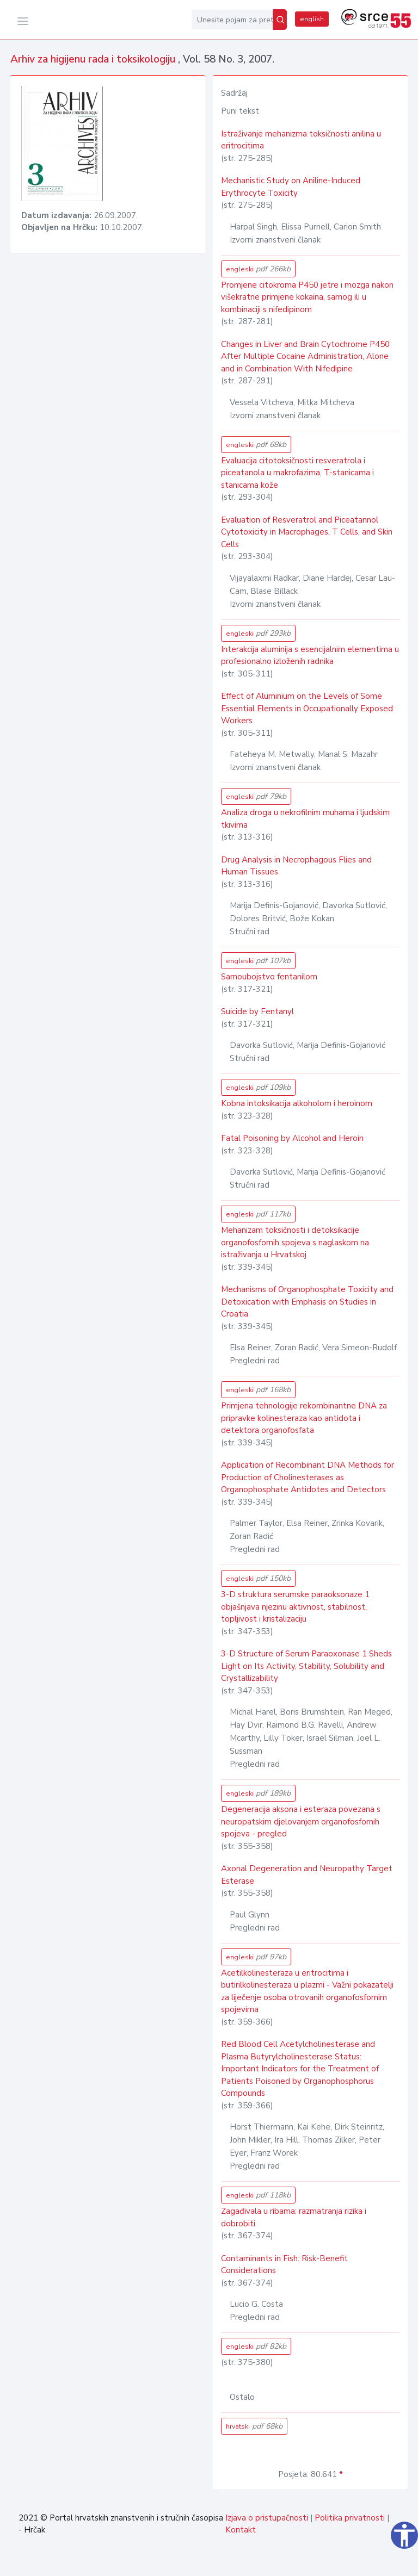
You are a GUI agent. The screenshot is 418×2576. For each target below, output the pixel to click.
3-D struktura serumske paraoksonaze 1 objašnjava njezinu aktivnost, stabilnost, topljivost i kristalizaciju (295, 1606)
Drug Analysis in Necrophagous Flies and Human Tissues (296, 866)
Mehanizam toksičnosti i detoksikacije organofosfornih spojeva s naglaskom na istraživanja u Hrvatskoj (295, 1242)
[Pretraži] (280, 19)
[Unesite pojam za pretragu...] (232, 19)
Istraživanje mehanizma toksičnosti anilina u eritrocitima (301, 140)
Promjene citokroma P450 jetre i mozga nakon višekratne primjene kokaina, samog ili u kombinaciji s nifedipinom (307, 297)
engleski (258, 269)
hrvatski (254, 2426)
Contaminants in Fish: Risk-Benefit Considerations (284, 2264)
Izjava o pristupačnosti (266, 2517)
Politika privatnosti (350, 2517)
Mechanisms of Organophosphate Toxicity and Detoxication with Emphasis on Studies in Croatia (307, 1301)
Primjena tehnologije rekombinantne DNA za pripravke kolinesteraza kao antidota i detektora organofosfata (304, 1418)
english (312, 19)
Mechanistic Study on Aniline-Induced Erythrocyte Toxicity (290, 186)
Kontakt (240, 2529)
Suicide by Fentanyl (257, 1011)
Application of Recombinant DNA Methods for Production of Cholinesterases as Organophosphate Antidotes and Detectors (307, 1477)
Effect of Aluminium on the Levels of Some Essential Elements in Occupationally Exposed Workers (307, 708)
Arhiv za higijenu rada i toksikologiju (94, 59)
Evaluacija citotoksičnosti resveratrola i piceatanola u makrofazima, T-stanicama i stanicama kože (297, 473)
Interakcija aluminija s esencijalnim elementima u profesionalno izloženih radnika (310, 655)
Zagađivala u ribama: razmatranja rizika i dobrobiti (293, 2217)
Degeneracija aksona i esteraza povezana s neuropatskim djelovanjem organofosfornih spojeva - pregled (300, 1821)
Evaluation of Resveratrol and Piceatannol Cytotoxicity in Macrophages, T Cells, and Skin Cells (306, 532)
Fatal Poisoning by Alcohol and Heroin (292, 1138)
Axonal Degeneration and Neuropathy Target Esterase (306, 1874)
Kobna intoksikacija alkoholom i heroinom (296, 1103)
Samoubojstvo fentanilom (269, 976)
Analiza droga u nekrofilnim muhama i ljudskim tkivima (305, 818)
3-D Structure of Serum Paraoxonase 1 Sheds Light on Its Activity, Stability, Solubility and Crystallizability (306, 1666)
